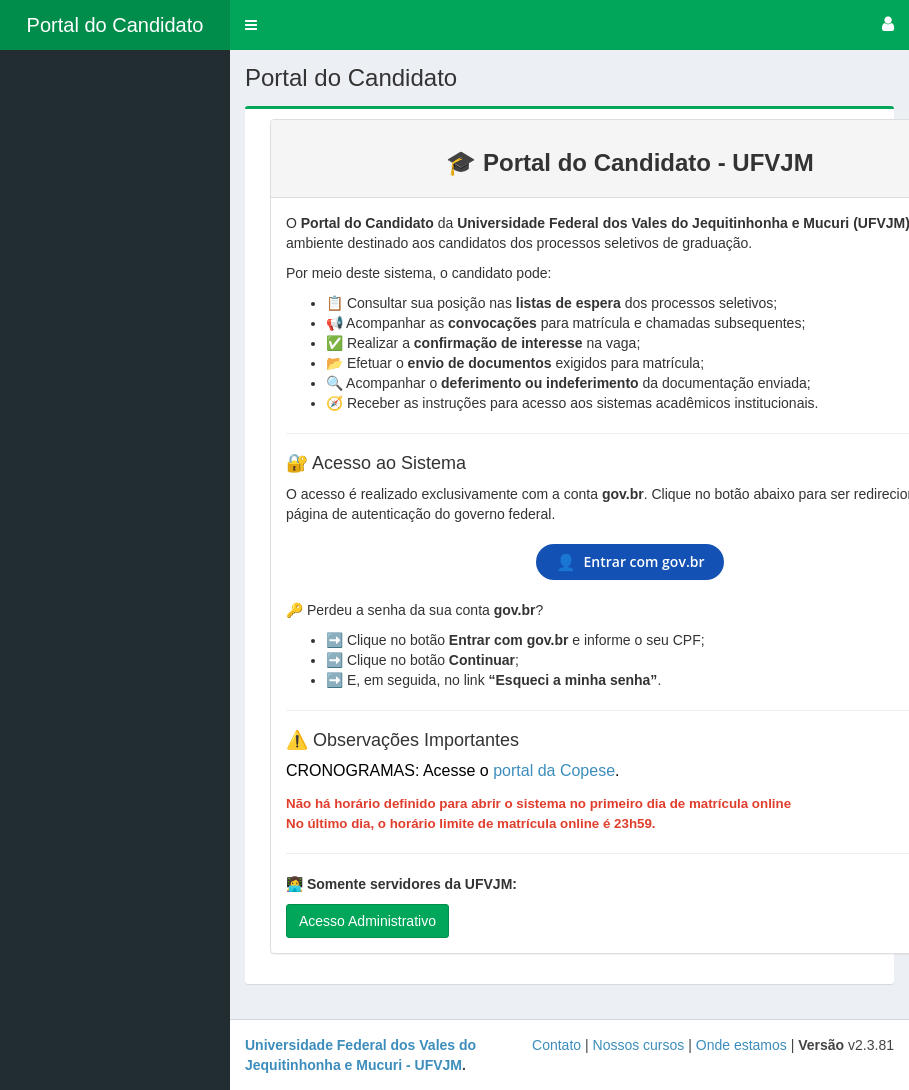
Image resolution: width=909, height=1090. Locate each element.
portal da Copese (554, 770)
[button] (251, 25)
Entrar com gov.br (630, 562)
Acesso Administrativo (367, 921)
